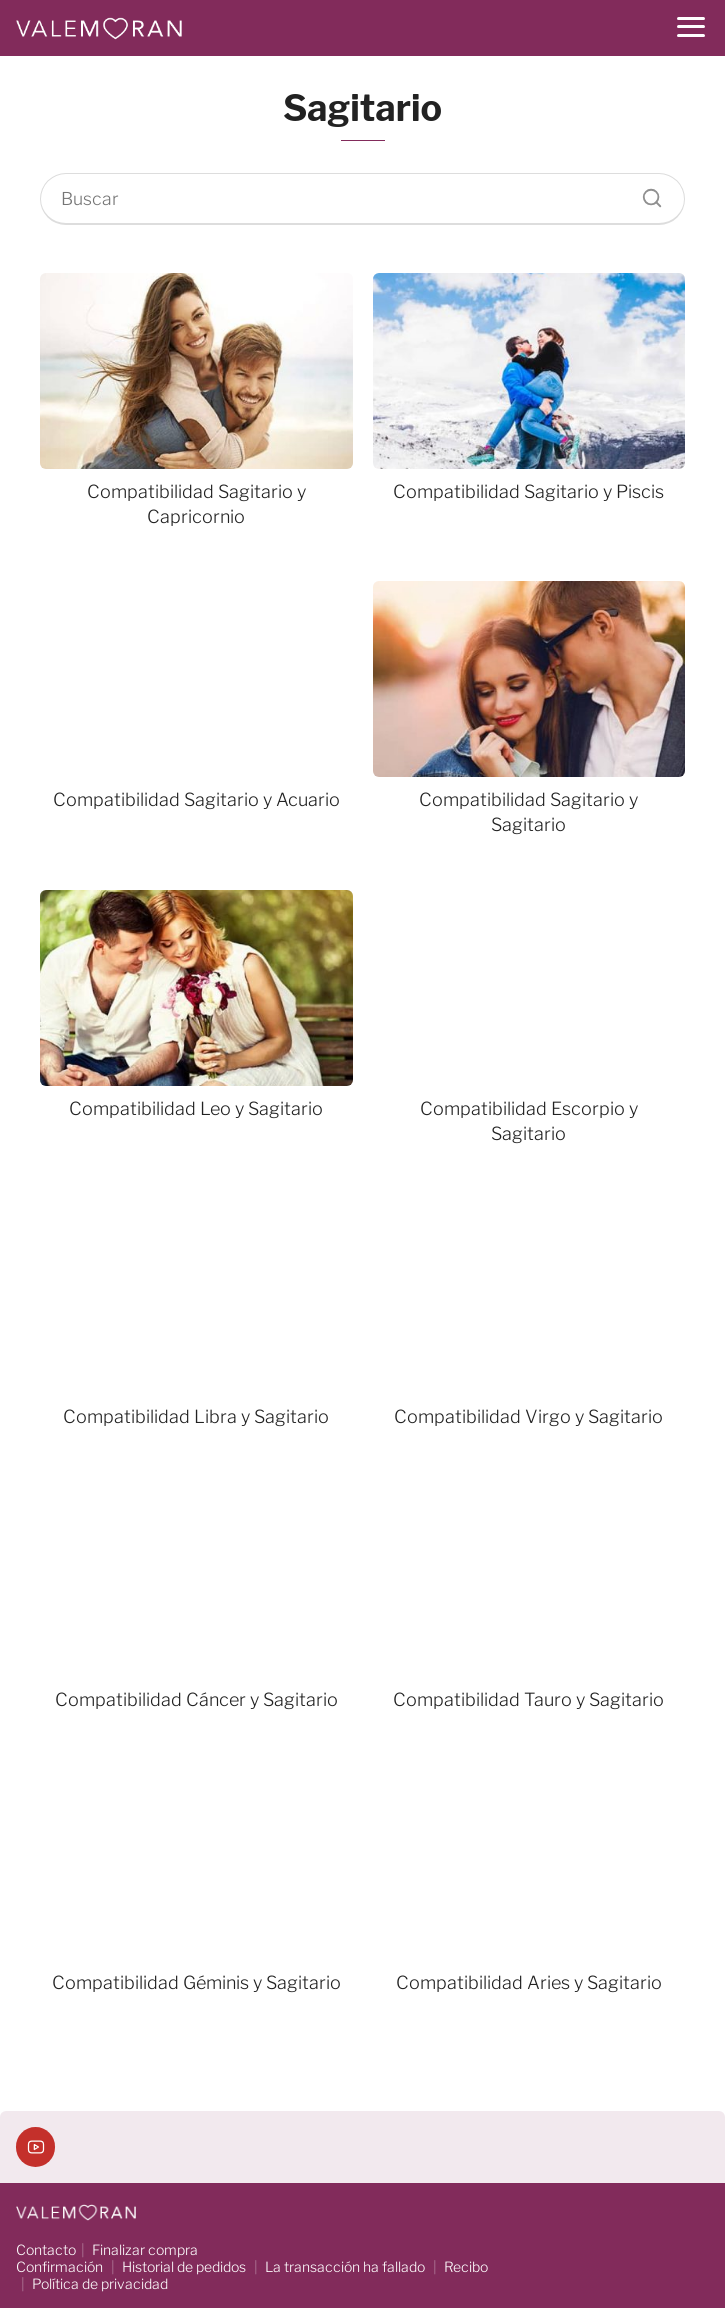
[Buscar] (645, 193)
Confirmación (59, 2266)
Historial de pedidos (184, 2266)
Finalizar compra (145, 2249)
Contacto (46, 2249)
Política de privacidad (100, 2283)
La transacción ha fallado (345, 2266)
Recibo (466, 2266)
